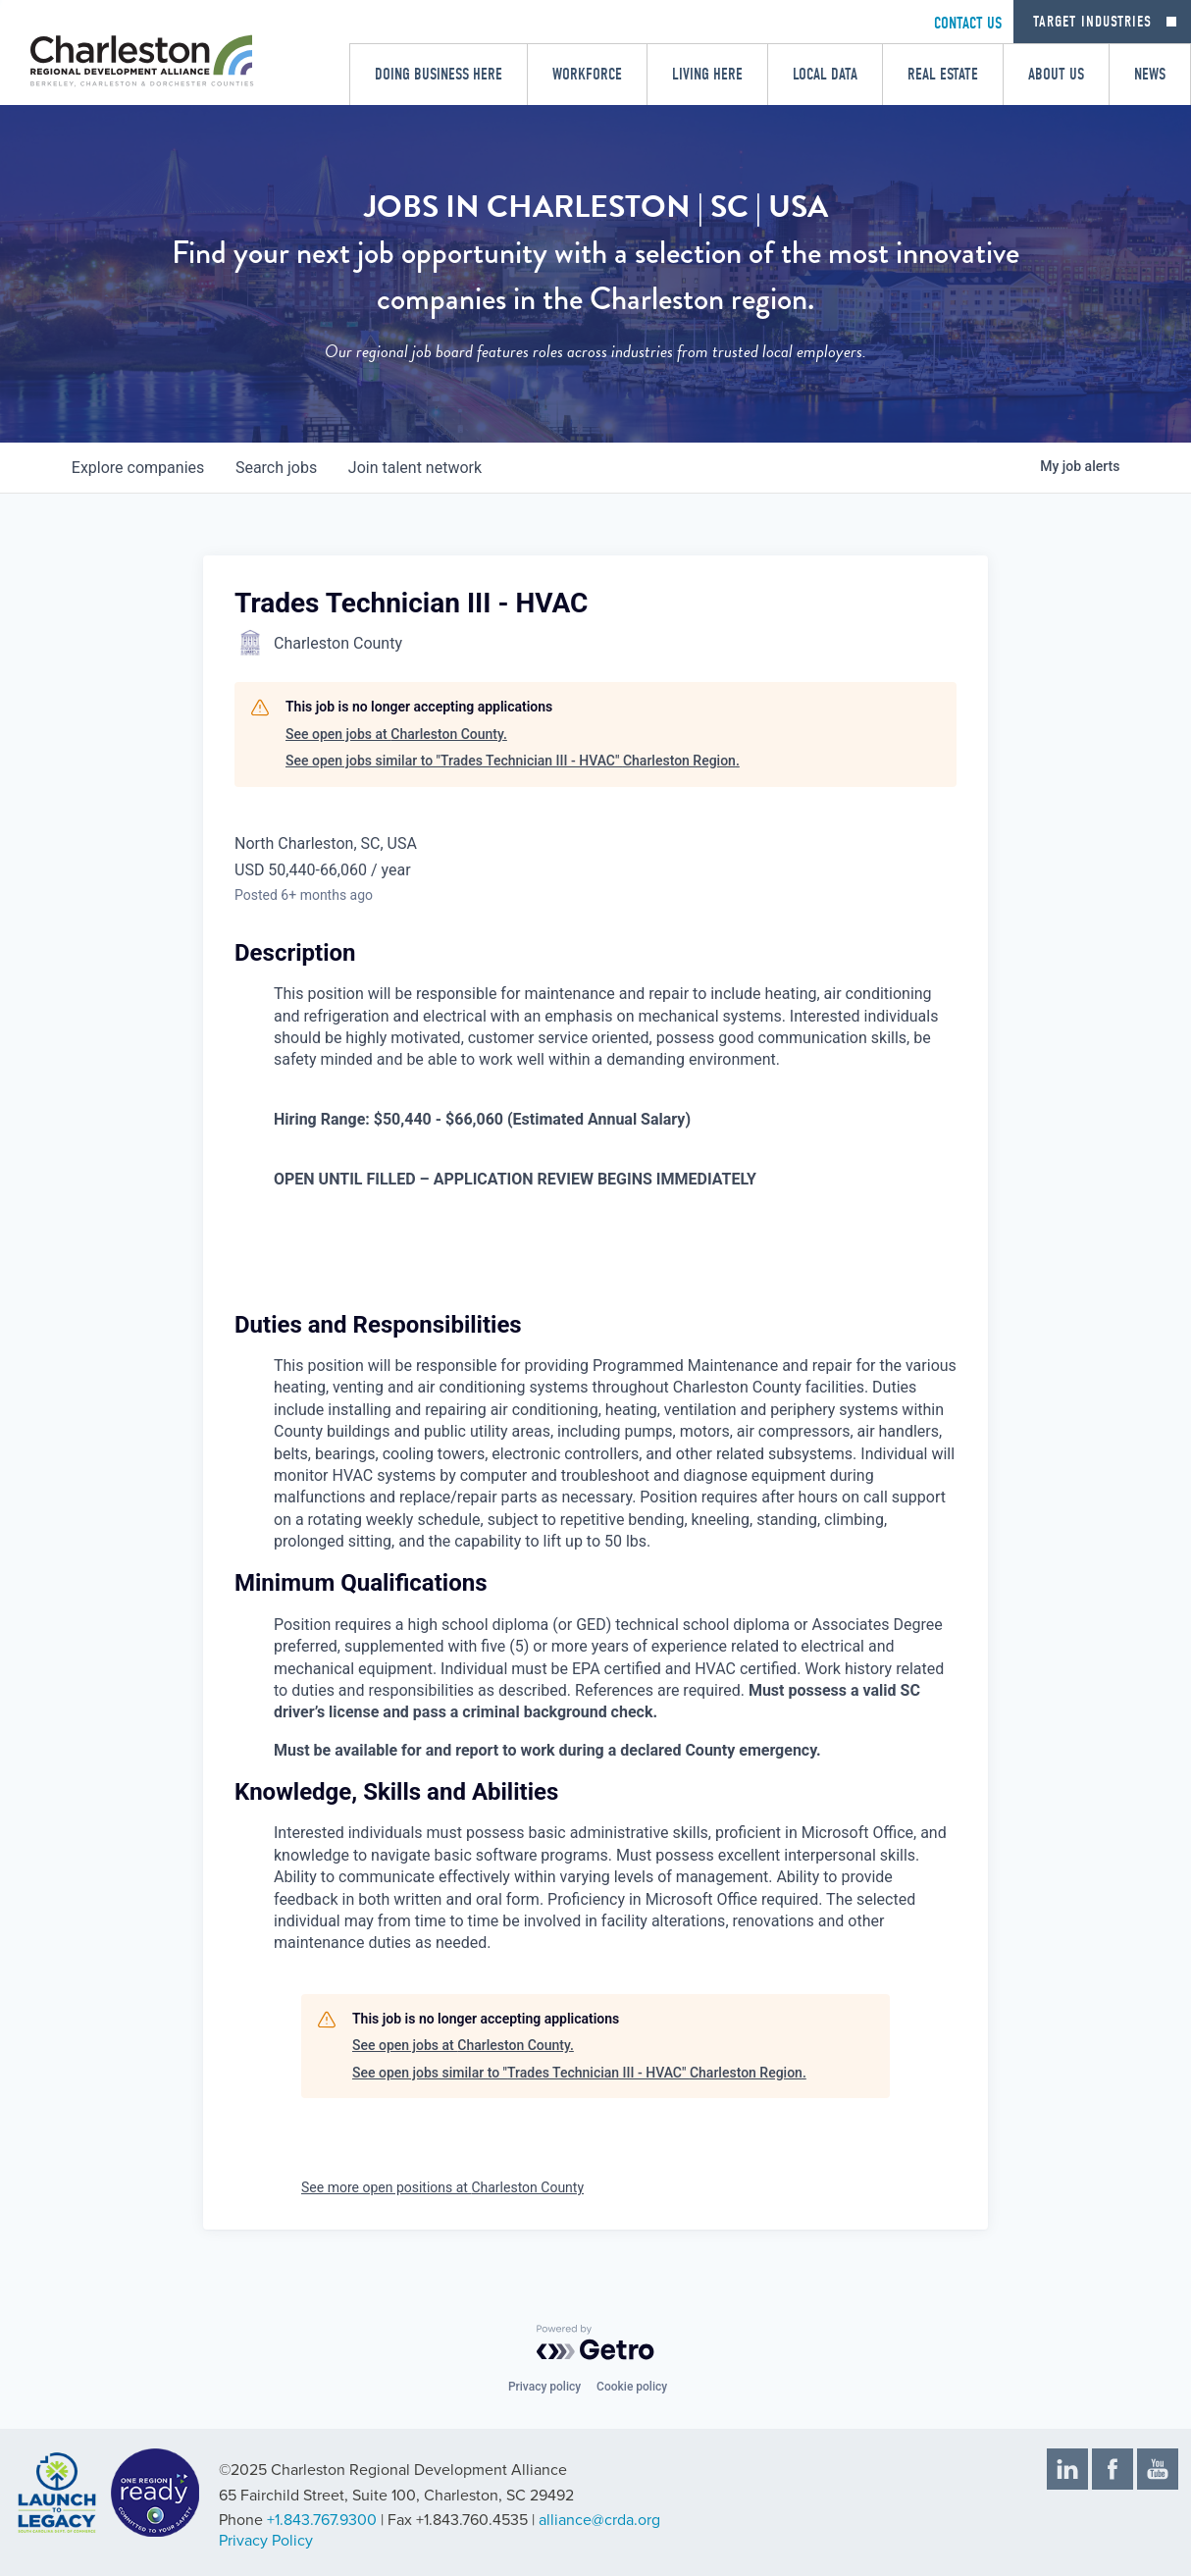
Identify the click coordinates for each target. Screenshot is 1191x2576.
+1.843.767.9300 (322, 2520)
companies (138, 467)
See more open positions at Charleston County (442, 2187)
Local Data (825, 74)
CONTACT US (968, 23)
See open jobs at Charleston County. (396, 734)
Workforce (587, 74)
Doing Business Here (438, 74)
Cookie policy (631, 2386)
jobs (276, 467)
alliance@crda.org (599, 2520)
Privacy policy (544, 2386)
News (1149, 74)
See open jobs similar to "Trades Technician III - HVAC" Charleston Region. (512, 760)
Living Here (707, 74)
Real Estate (942, 74)
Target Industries (1092, 21)
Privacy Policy (266, 2540)
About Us (1056, 74)
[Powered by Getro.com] (595, 2342)
